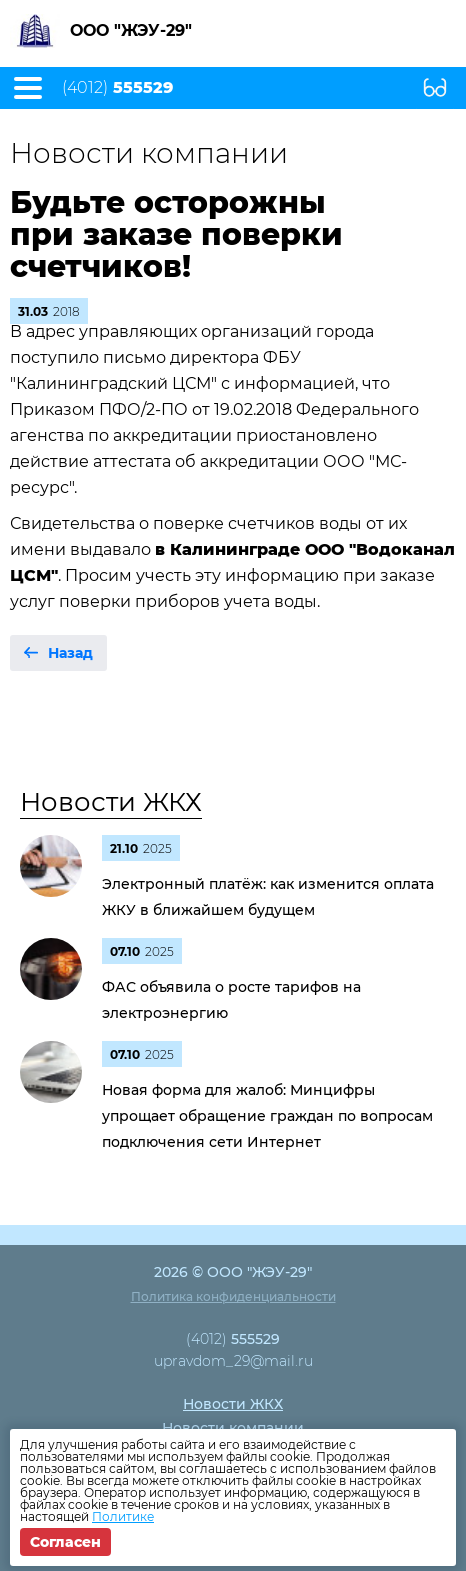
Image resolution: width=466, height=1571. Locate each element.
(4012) (117, 88)
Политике (123, 1516)
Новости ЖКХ (111, 802)
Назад (70, 653)
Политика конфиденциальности (233, 1296)
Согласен (65, 1542)
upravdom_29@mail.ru (233, 1361)
